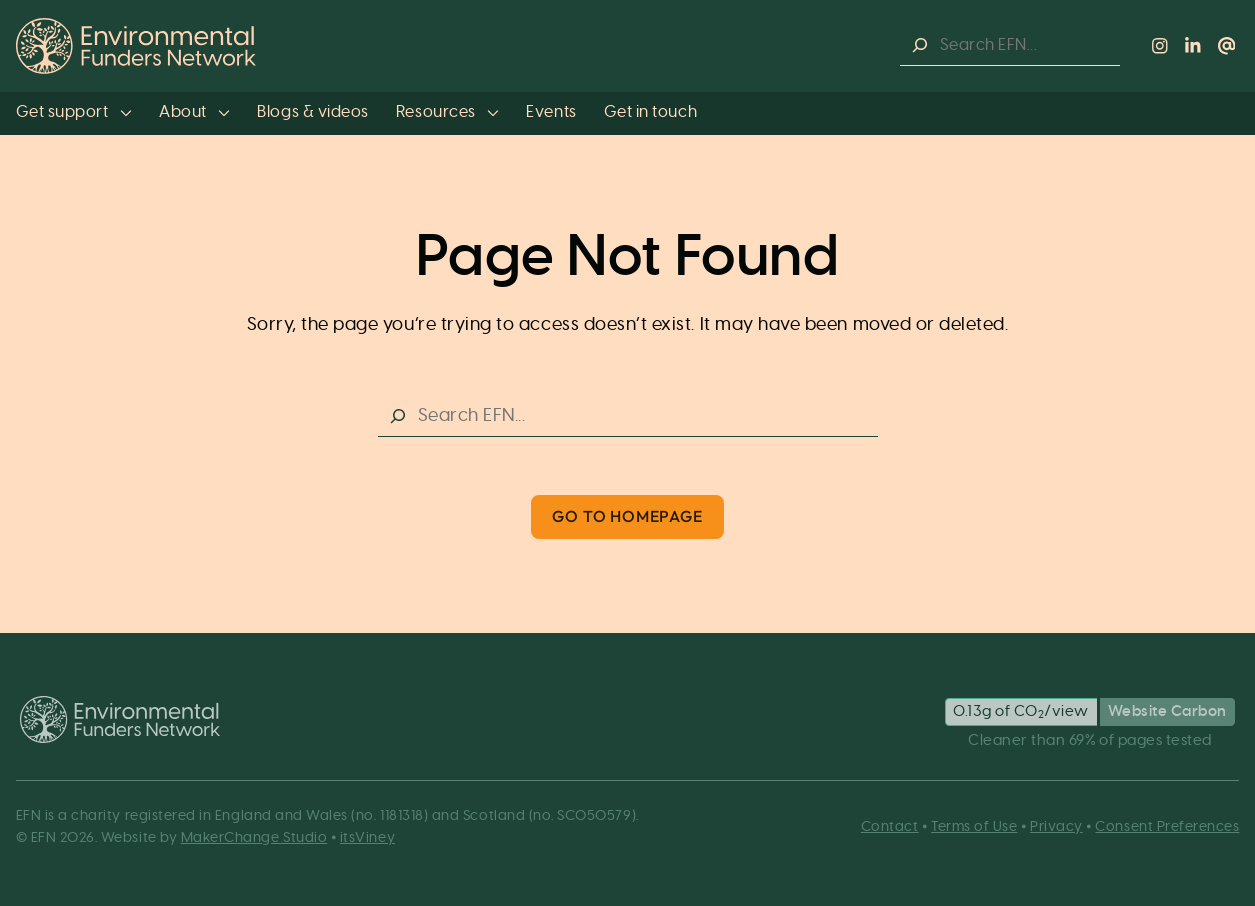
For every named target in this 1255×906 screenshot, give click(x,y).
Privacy (1056, 826)
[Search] (920, 45)
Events (551, 112)
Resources (447, 112)
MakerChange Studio (254, 837)
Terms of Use (974, 826)
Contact (890, 826)
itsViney (367, 837)
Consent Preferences (1167, 826)
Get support (74, 112)
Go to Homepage (627, 516)
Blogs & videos (312, 112)
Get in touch (650, 112)
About (194, 112)
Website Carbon (1167, 711)
